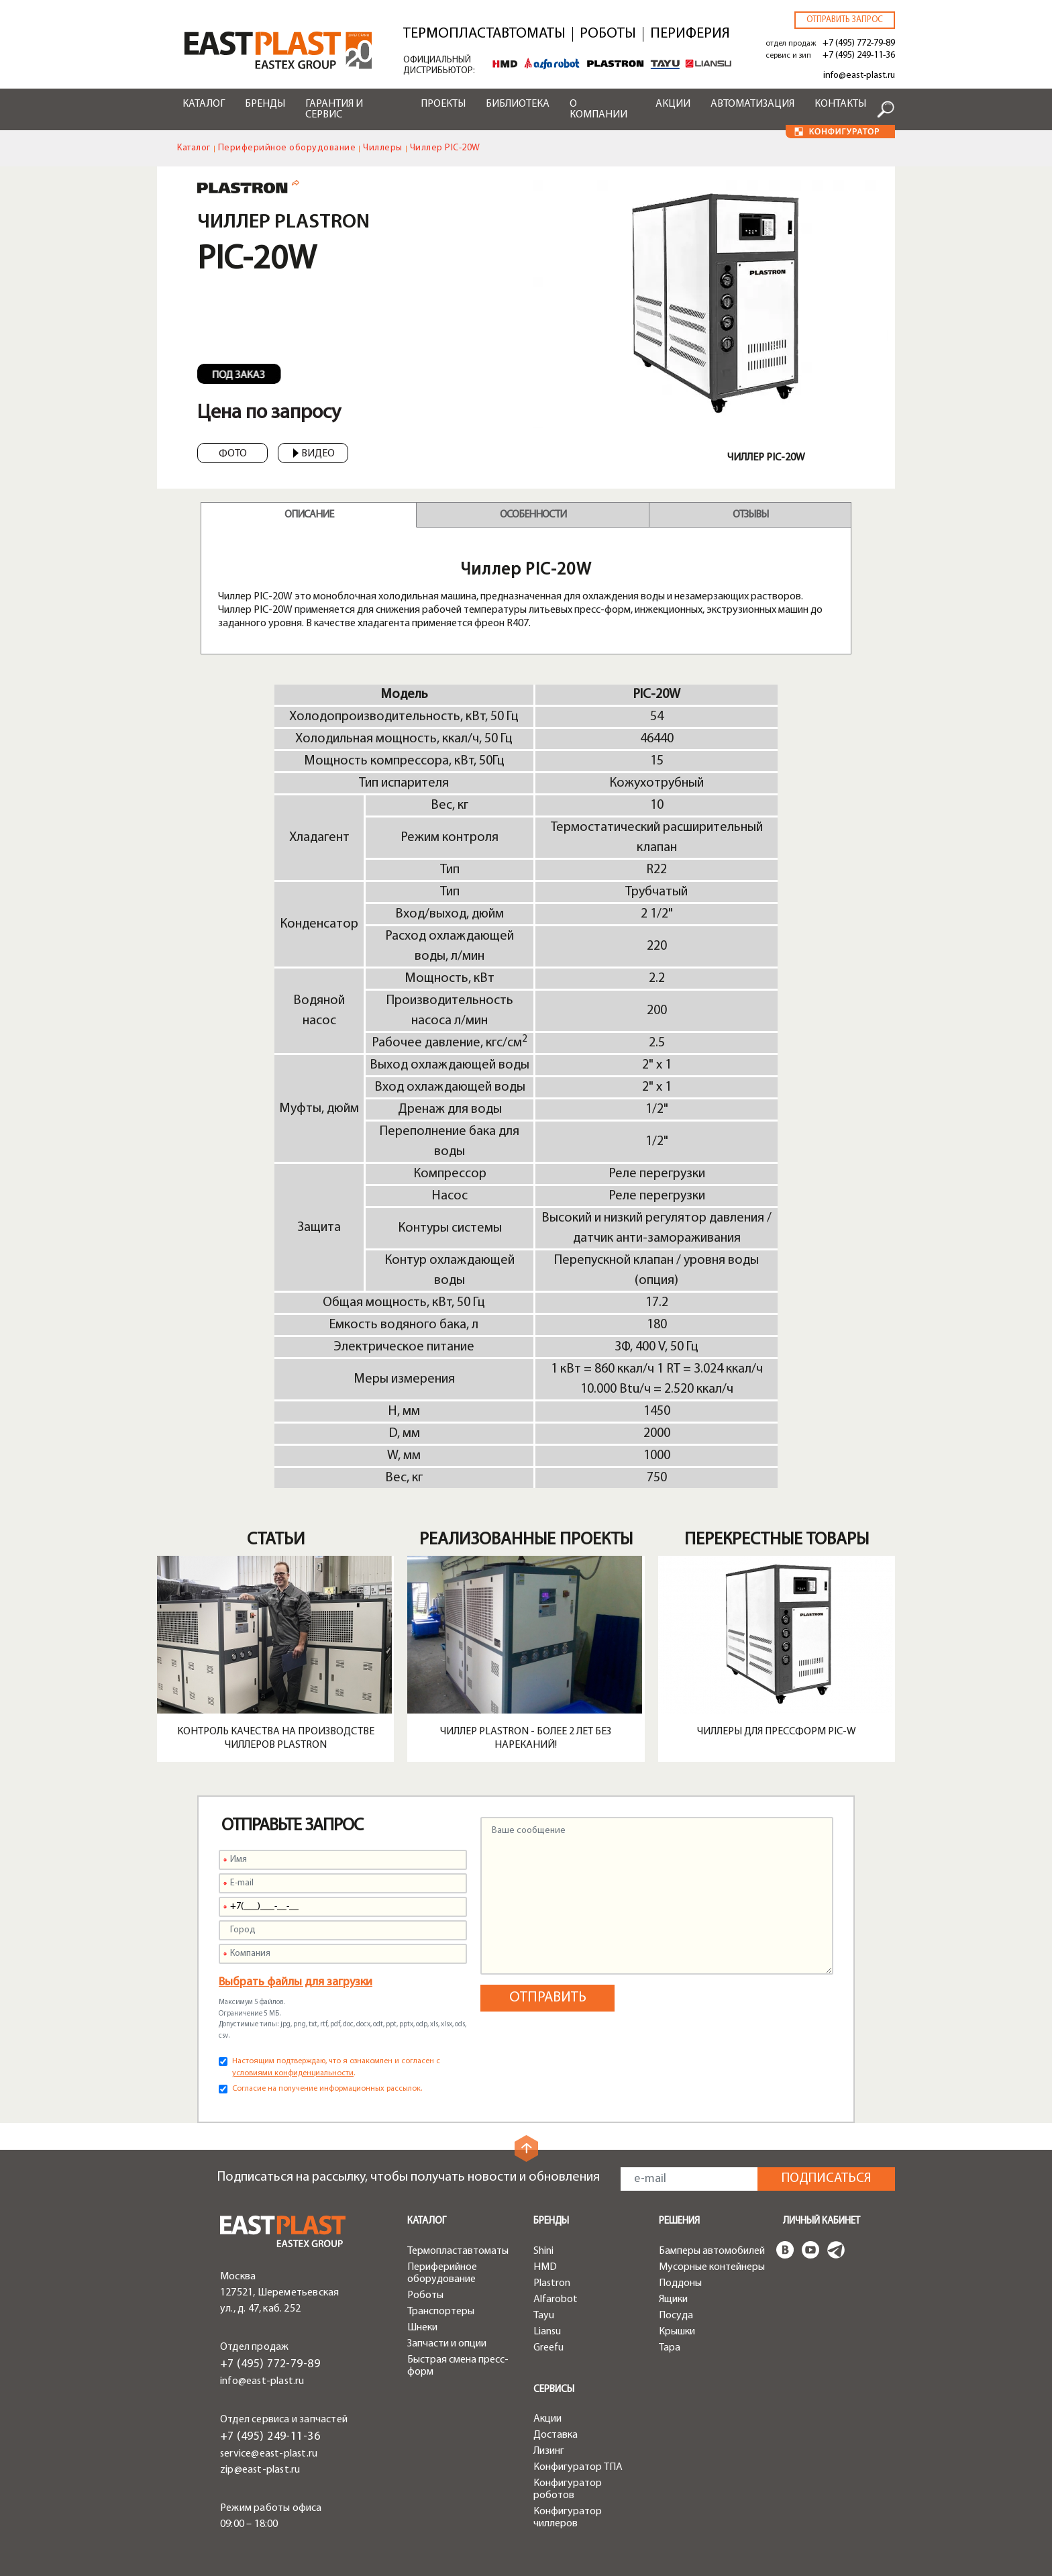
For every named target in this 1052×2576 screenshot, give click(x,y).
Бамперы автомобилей (712, 2251)
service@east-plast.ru (268, 2453)
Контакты (840, 104)
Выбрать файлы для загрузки (295, 1982)
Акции (672, 104)
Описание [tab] (308, 514)
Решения (679, 2221)
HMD (545, 2267)
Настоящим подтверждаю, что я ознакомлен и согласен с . (336, 2067)
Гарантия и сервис (334, 109)
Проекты (443, 104)
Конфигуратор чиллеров (567, 2517)
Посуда (676, 2315)
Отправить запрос (844, 19)
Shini (543, 2251)
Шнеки (422, 2327)
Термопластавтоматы (484, 34)
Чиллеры (383, 148)
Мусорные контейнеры (712, 2267)
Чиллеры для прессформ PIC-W (776, 1731)
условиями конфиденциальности (293, 2073)
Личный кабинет (821, 2221)
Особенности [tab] (533, 514)
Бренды (265, 104)
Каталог (203, 104)
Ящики (673, 2299)
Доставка (555, 2435)
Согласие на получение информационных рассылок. (327, 2089)
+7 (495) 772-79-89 (859, 43)
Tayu (543, 2315)
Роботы (608, 34)
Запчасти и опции (446, 2343)
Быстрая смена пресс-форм (458, 2366)
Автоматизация (752, 104)
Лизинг (548, 2451)
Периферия (690, 34)
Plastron (551, 2283)
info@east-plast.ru (859, 75)
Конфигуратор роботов (567, 2489)
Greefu (548, 2347)
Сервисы (553, 2390)
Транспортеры (440, 2311)
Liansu (547, 2331)
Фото (233, 453)
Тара (669, 2347)
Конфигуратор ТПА (578, 2467)
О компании (598, 109)
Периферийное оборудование (287, 148)
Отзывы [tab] (750, 514)
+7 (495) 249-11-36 (859, 55)
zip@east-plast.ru (260, 2470)
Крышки (677, 2331)
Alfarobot (555, 2299)
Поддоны (680, 2283)
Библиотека (517, 104)
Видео (314, 453)
